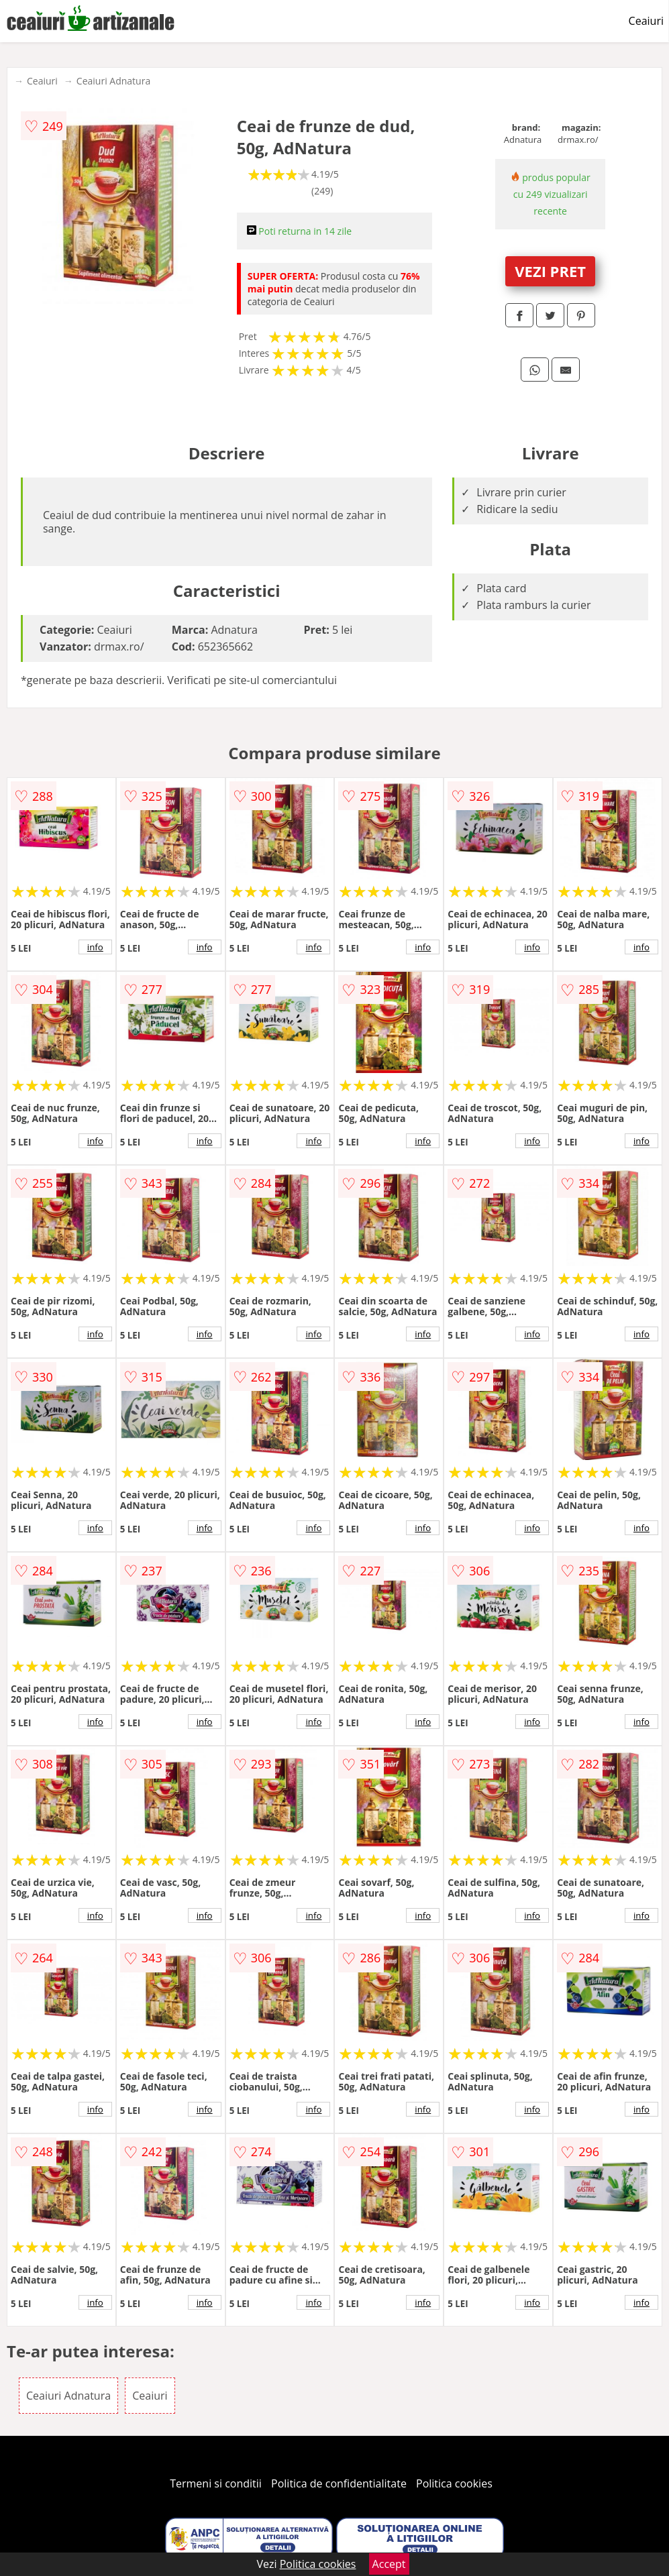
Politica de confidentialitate (339, 2483)
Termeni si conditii (216, 2483)
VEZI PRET (550, 271)
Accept (389, 2564)
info (95, 947)
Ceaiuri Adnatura (113, 80)
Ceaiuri (646, 20)
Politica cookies (454, 2483)
